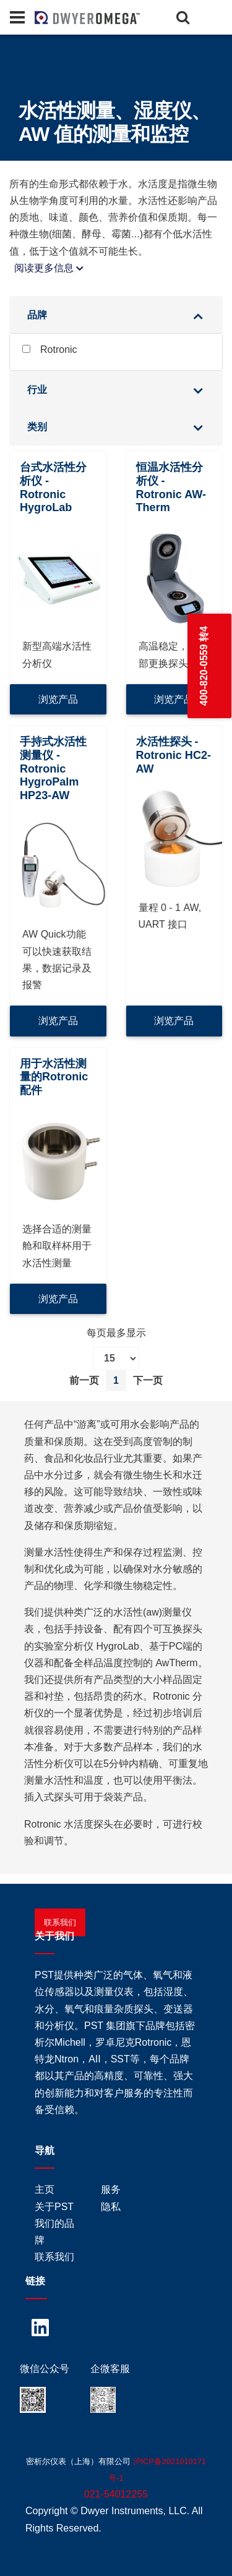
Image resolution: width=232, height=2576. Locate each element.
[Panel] (17, 17)
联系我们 (60, 1922)
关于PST (54, 2206)
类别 (37, 427)
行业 (37, 389)
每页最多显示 (116, 1333)
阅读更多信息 (49, 268)
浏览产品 (58, 699)
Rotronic (49, 349)
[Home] (56, 16)
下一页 (148, 1380)
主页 (44, 2189)
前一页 (84, 1380)
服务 (111, 2189)
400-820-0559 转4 (204, 666)
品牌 (37, 315)
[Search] (182, 17)
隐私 (111, 2206)
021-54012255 (116, 2494)
